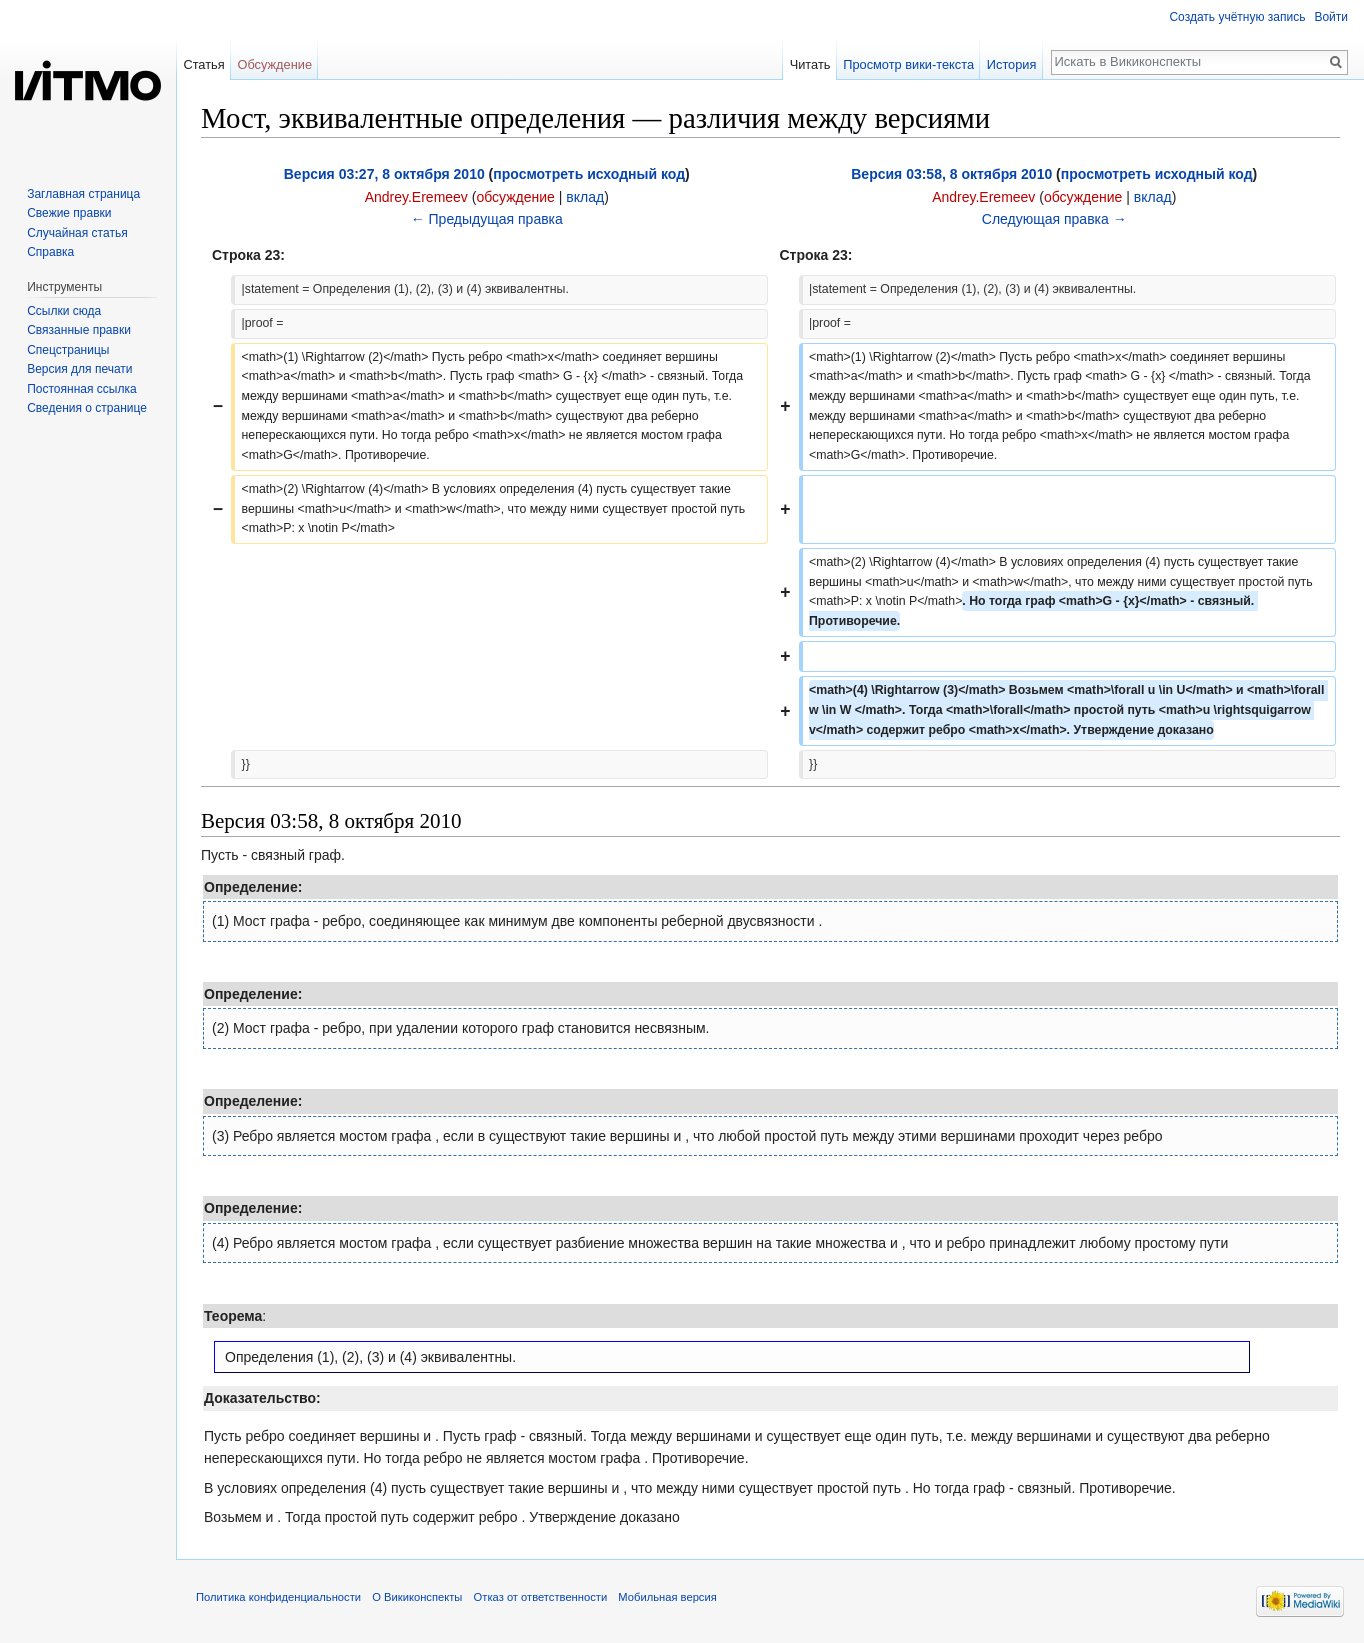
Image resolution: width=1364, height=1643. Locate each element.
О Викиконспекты (417, 1597)
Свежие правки (69, 213)
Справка (50, 252)
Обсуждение (274, 64)
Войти (1331, 17)
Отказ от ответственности (541, 1597)
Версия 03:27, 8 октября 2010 (384, 174)
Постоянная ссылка (81, 389)
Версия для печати (79, 369)
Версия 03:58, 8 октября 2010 (951, 174)
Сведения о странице (87, 408)
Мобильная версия (667, 1597)
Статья (203, 64)
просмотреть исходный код (589, 174)
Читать (810, 64)
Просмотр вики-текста (908, 64)
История (1012, 64)
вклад (585, 197)
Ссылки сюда (64, 311)
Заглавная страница (83, 194)
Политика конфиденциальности (278, 1597)
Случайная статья (77, 233)
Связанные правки (79, 330)
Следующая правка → (1054, 219)
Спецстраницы (68, 350)
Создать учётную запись (1237, 17)
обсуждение (515, 197)
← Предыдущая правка (487, 219)
